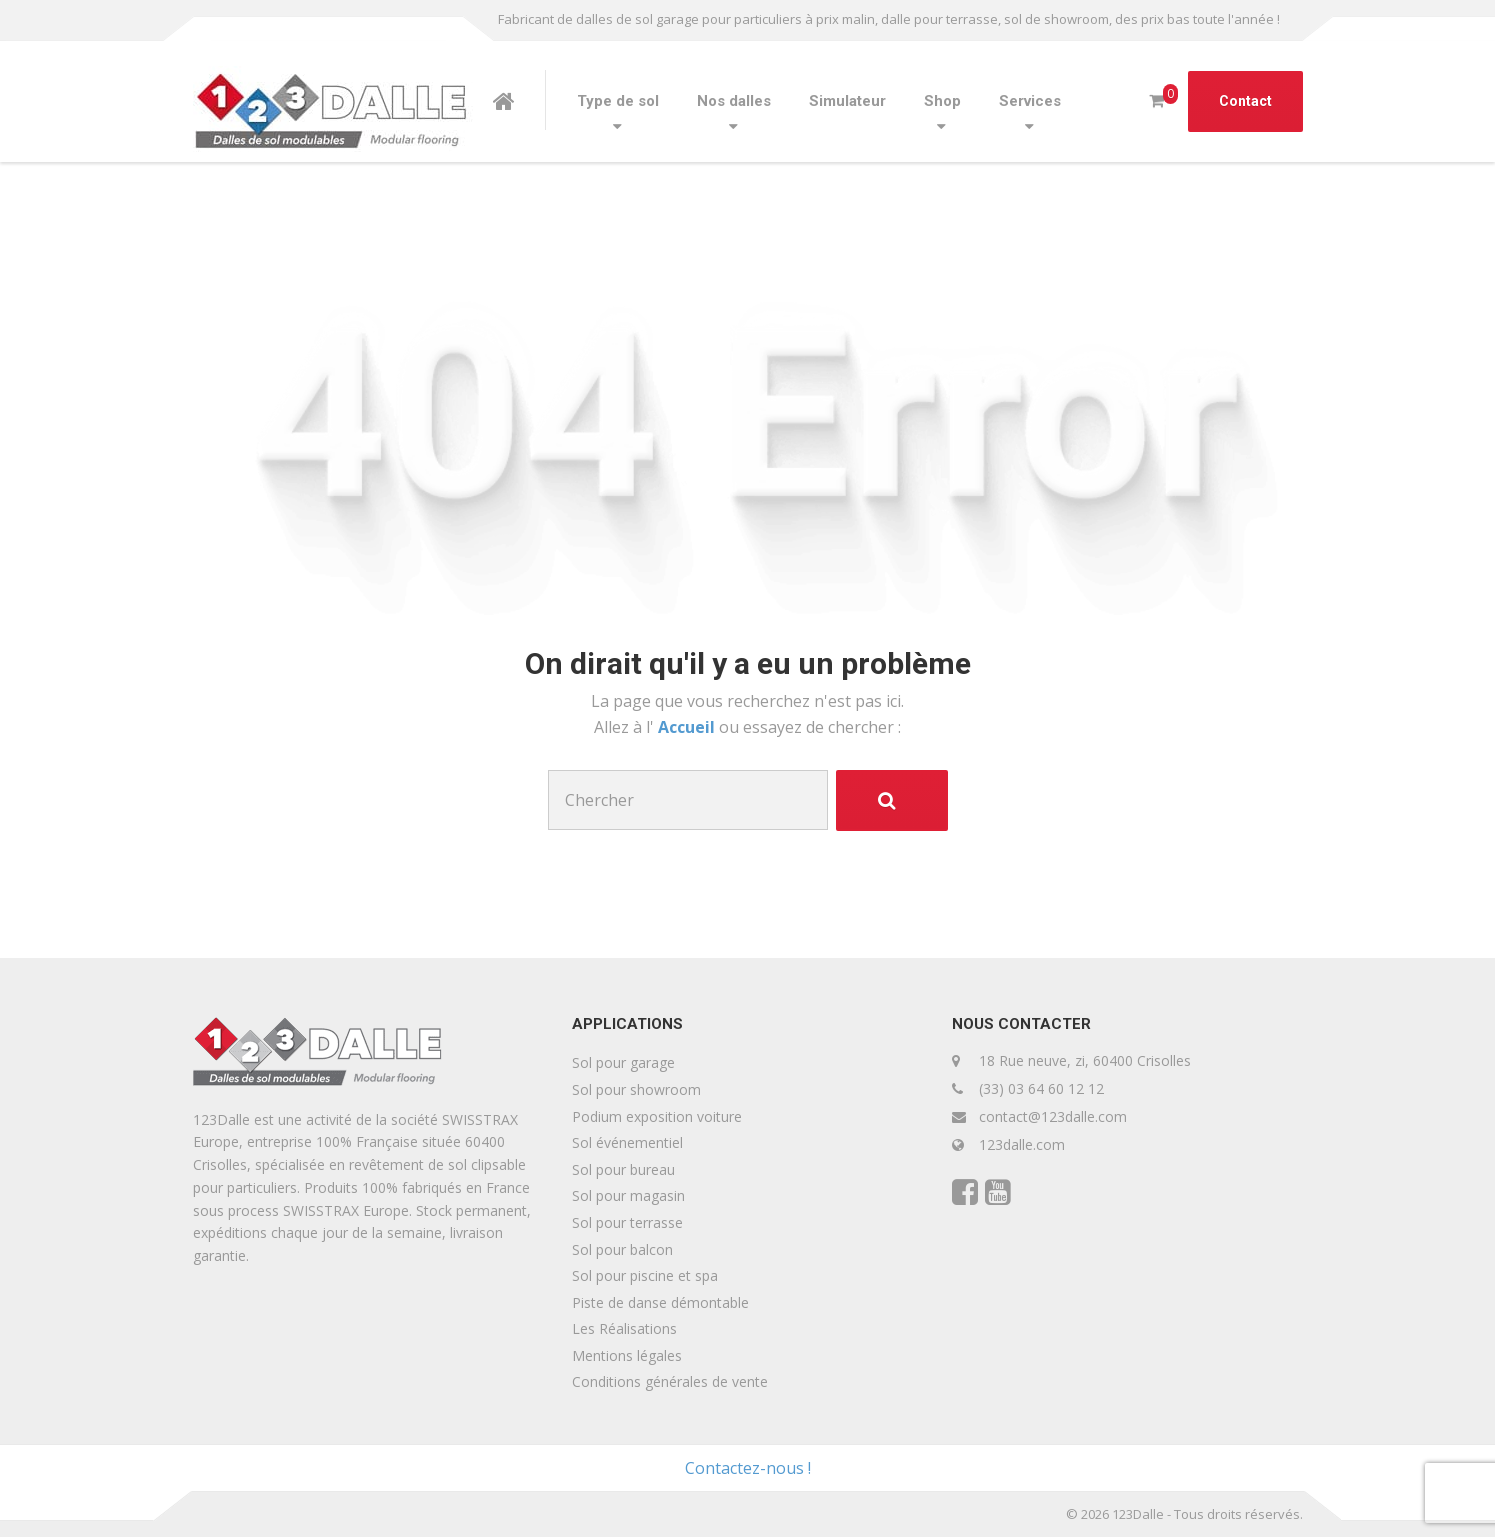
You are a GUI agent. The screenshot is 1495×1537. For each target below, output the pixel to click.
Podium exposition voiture (657, 1116)
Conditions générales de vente (670, 1381)
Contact (1245, 101)
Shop (942, 101)
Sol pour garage (623, 1062)
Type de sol (618, 101)
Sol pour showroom (636, 1089)
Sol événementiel (627, 1142)
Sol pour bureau (623, 1169)
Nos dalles (734, 101)
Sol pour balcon (622, 1249)
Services (1030, 101)
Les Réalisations (624, 1328)
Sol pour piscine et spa (645, 1275)
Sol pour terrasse (627, 1222)
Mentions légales (627, 1355)
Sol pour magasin (628, 1195)
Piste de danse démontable (660, 1302)
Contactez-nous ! (748, 1468)
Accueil (688, 727)
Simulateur (847, 101)
